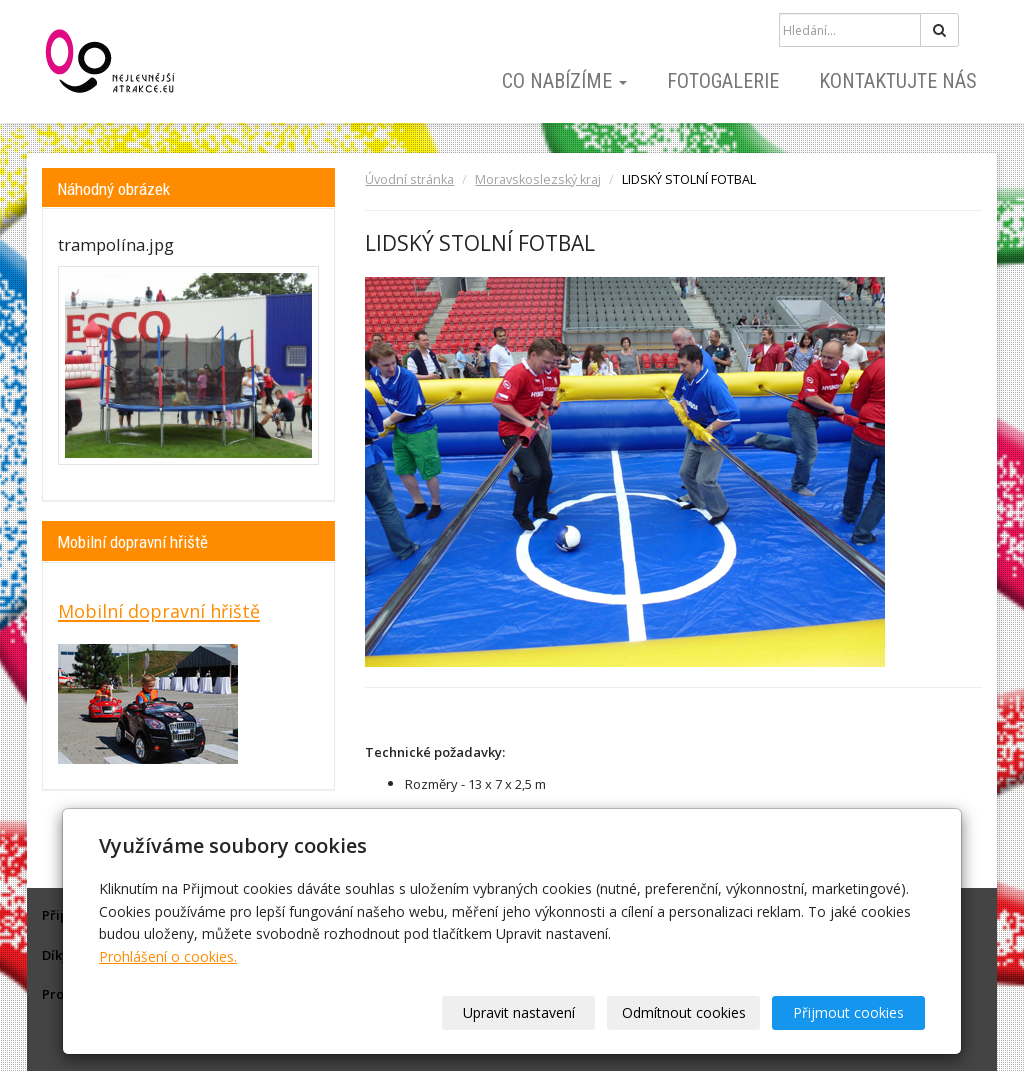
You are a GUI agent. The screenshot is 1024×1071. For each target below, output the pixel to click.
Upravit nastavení (519, 1012)
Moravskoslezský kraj (538, 179)
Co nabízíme (564, 81)
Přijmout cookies (848, 1012)
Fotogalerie (723, 81)
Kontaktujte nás (898, 81)
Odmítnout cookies (684, 1012)
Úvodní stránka (409, 179)
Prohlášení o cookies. (168, 956)
